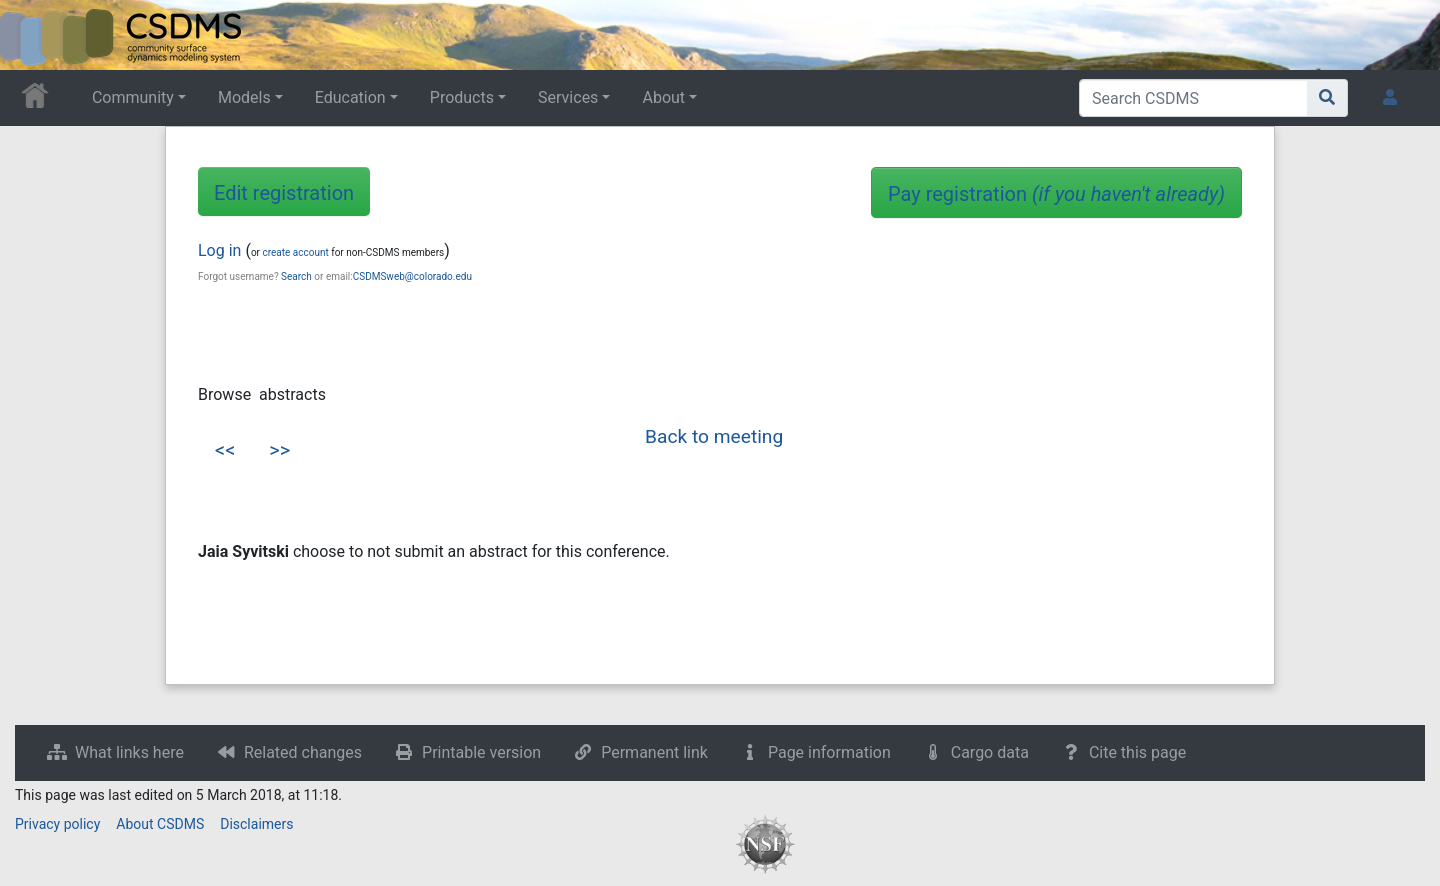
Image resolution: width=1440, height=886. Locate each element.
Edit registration (284, 193)
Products (462, 97)
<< (225, 450)
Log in (219, 250)
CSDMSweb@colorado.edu (412, 276)
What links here (129, 752)
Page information (829, 752)
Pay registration (1056, 194)
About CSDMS (160, 824)
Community (133, 97)
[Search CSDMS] (1193, 98)
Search (296, 276)
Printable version (481, 752)
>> (279, 450)
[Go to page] (1327, 98)
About (663, 97)
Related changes (303, 752)
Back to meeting (714, 436)
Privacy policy (57, 824)
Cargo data (990, 752)
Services (568, 97)
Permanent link (654, 752)
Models (244, 97)
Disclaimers (256, 824)
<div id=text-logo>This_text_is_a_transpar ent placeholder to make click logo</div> (32, 35)
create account (295, 252)
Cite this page (1137, 752)
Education (350, 97)
